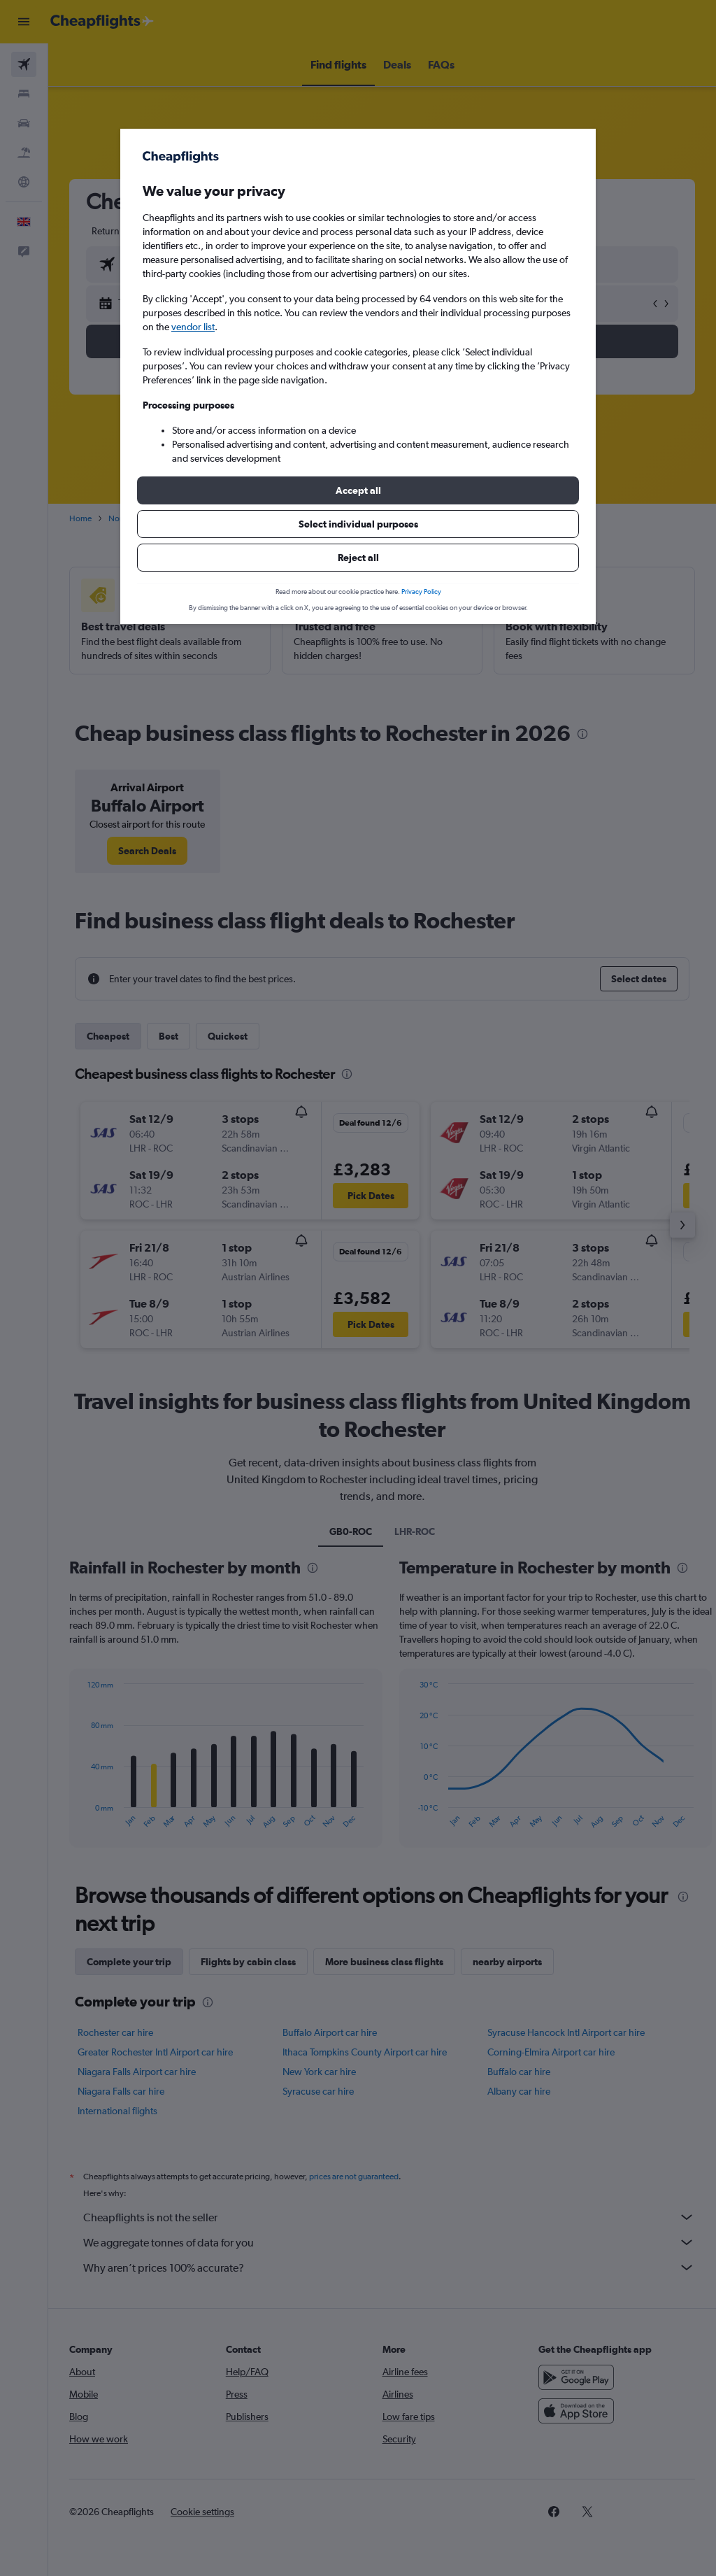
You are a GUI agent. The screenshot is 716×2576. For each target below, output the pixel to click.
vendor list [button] (193, 326)
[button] (358, 490)
